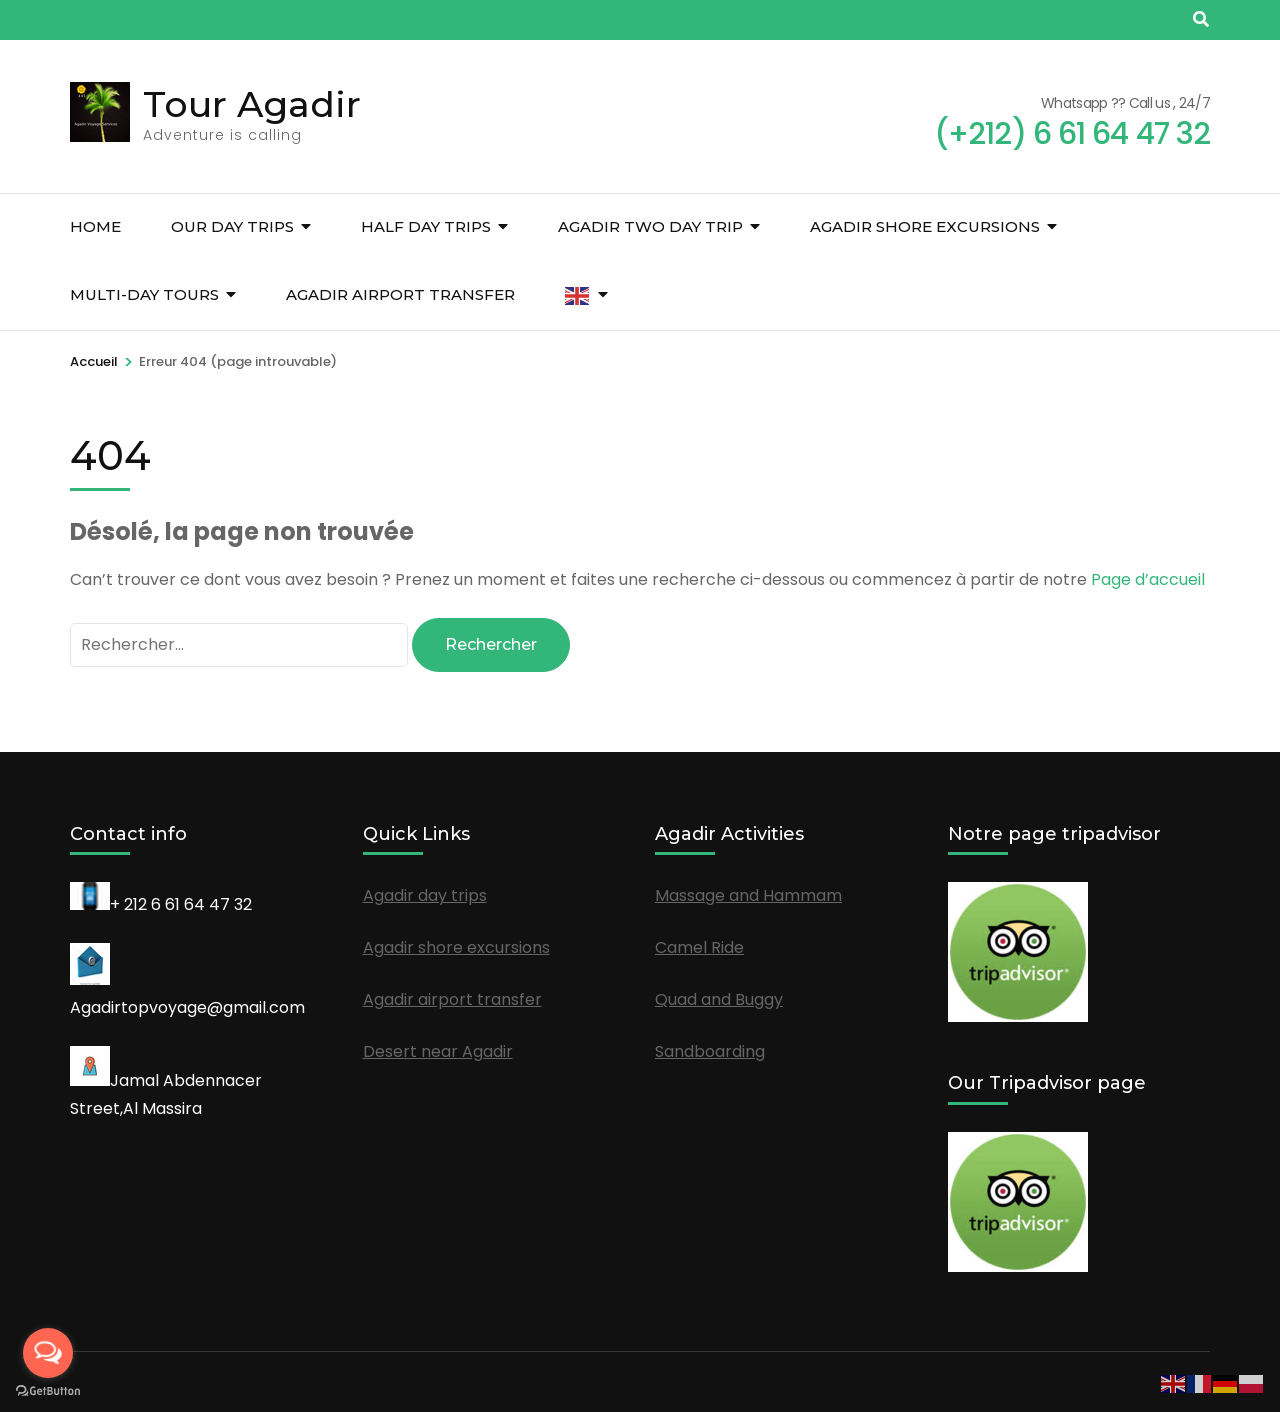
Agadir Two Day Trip (650, 226)
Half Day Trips (426, 226)
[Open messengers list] (48, 1353)
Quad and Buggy (719, 999)
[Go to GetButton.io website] (48, 1391)
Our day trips (232, 226)
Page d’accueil (1148, 579)
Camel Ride (699, 947)
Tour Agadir (252, 104)
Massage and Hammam (748, 895)
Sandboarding (710, 1051)
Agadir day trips (425, 895)
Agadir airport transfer (400, 294)
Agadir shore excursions (925, 226)
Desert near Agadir (438, 1051)
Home (95, 226)
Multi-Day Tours (144, 294)
